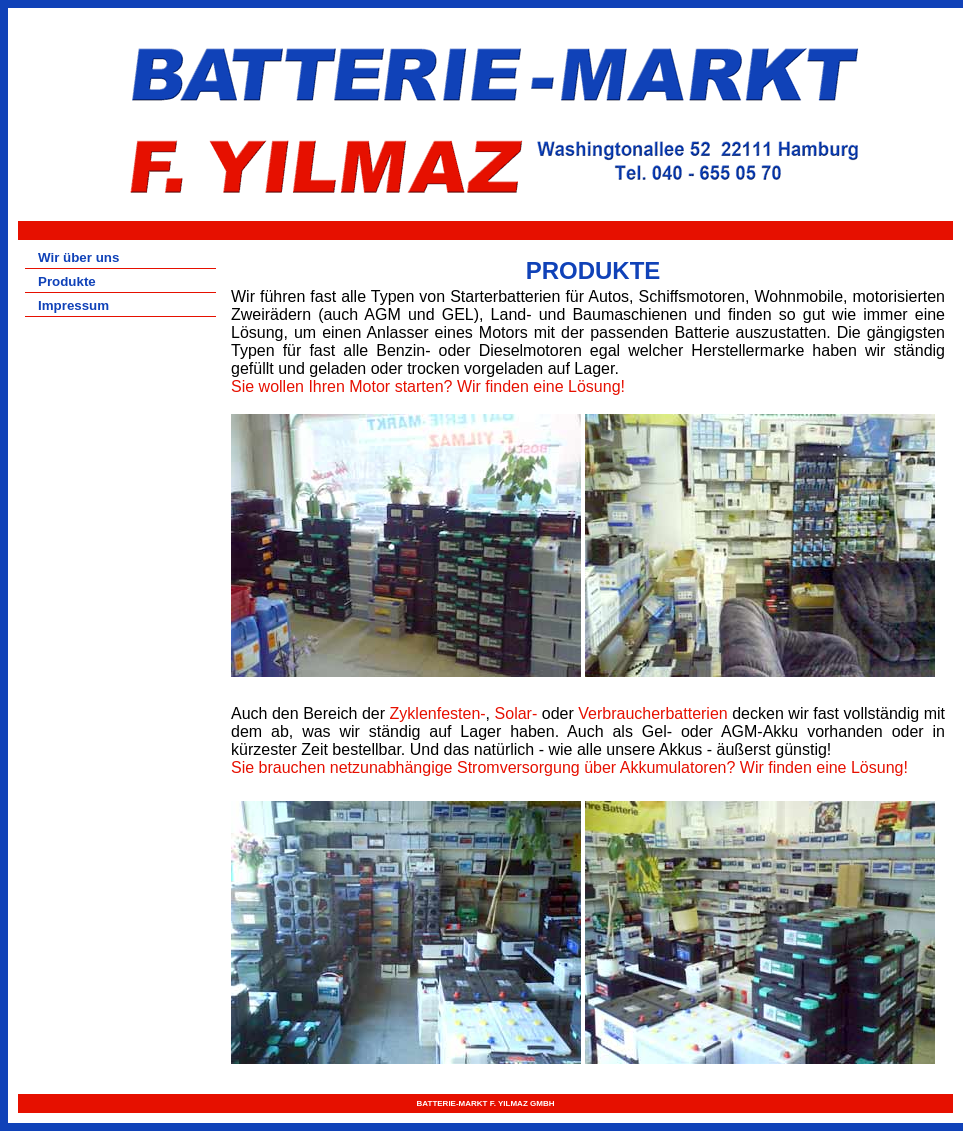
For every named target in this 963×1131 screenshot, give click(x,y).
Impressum (73, 305)
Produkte (67, 281)
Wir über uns (78, 257)
